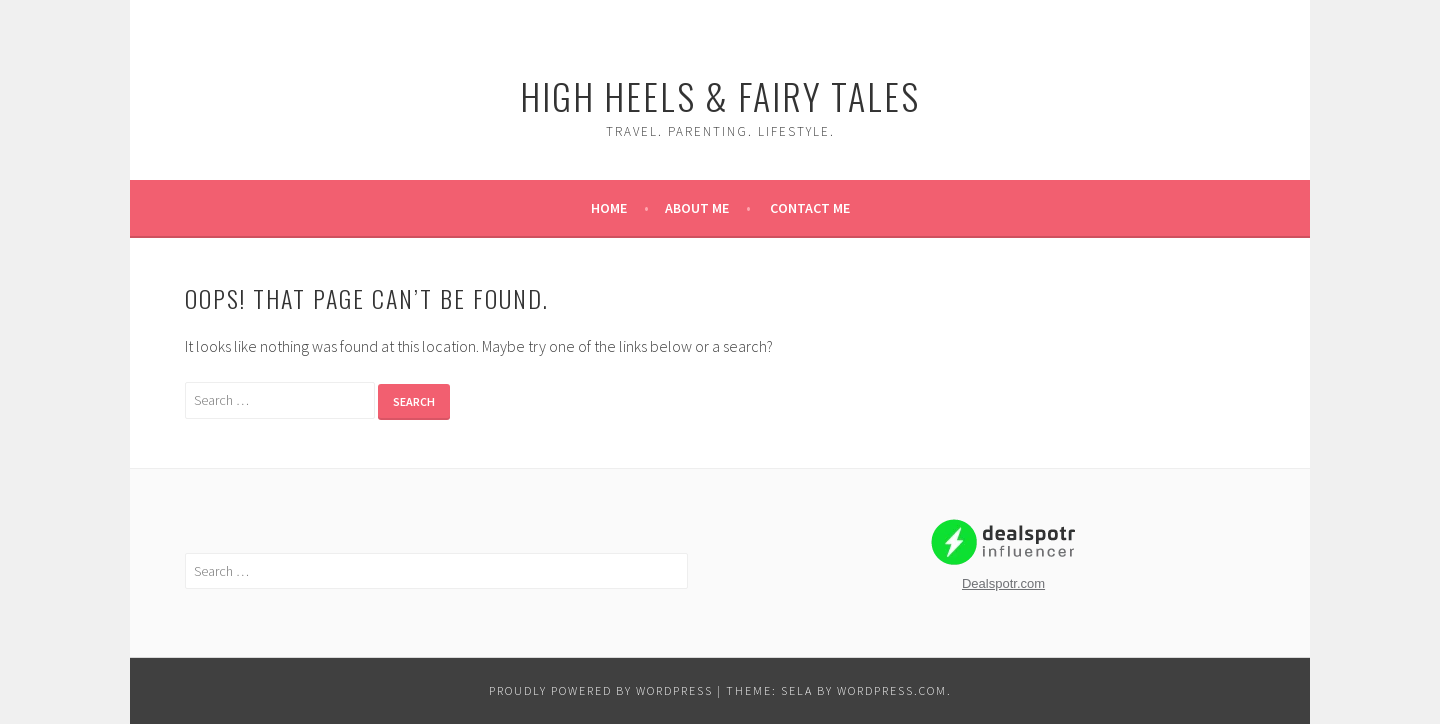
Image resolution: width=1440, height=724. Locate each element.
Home (609, 208)
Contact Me (810, 208)
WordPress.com (892, 690)
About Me (697, 208)
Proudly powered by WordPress (601, 690)
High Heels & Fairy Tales (720, 95)
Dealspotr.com (1003, 583)
